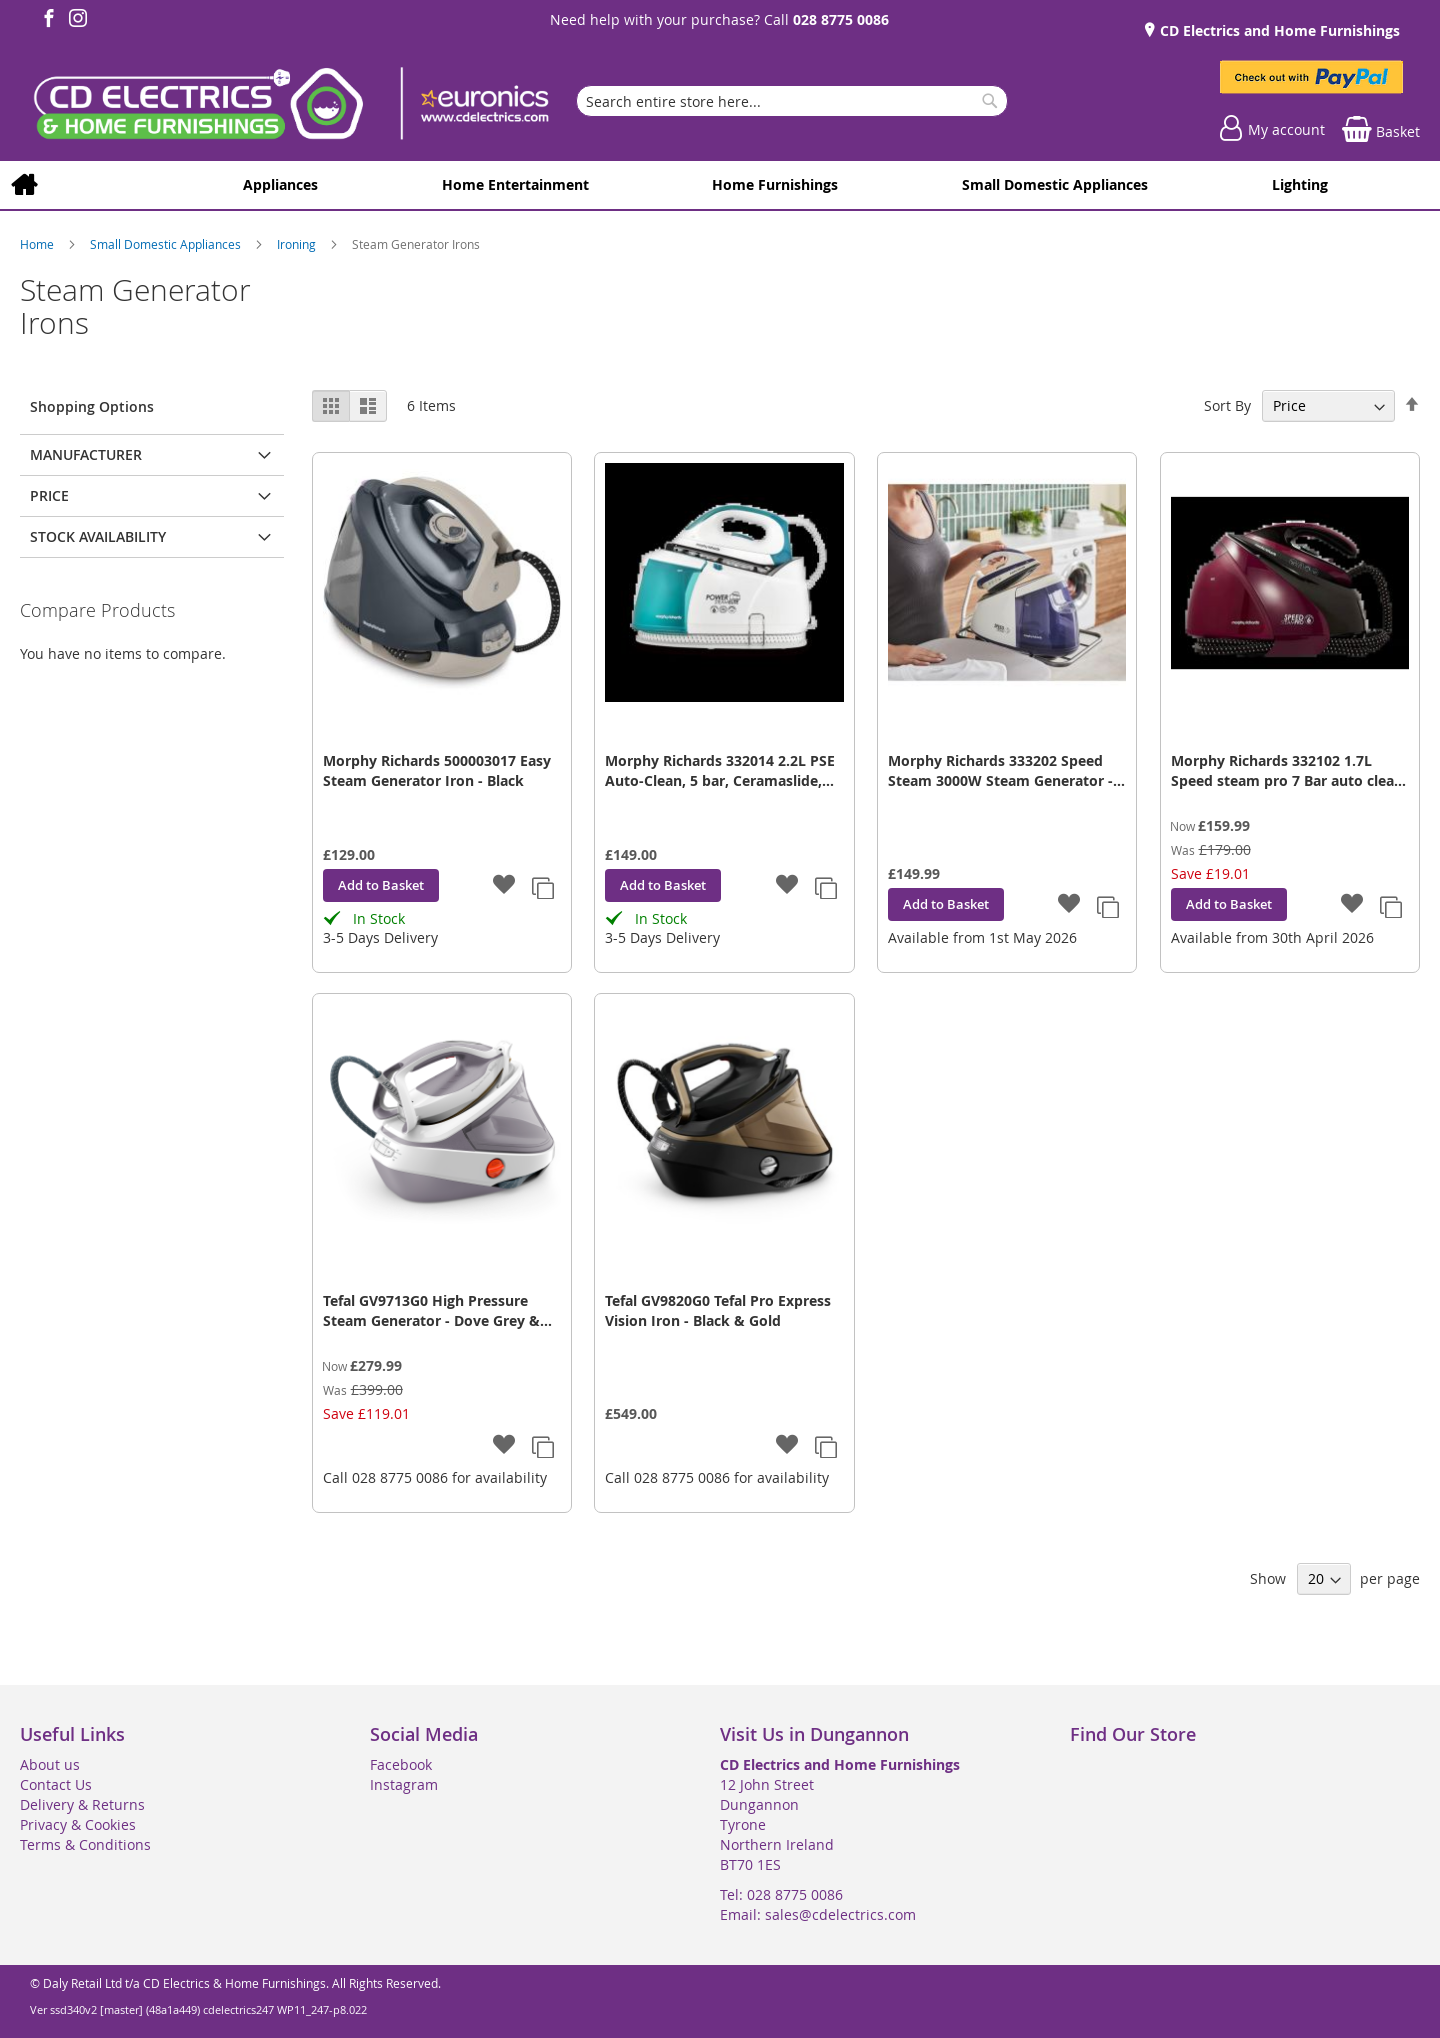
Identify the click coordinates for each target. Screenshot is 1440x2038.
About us (50, 1764)
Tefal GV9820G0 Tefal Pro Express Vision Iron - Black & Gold (718, 1310)
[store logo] (290, 106)
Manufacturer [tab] (86, 454)
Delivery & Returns (82, 1804)
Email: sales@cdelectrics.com (818, 1914)
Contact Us (56, 1784)
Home (38, 244)
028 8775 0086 (841, 19)
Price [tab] (49, 495)
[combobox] (792, 101)
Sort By (1227, 405)
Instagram (404, 1784)
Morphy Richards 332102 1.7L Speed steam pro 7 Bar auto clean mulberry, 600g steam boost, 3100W (1287, 771)
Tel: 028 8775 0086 (781, 1894)
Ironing (298, 244)
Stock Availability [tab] (98, 536)
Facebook (401, 1764)
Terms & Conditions (85, 1844)
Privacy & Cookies (78, 1824)
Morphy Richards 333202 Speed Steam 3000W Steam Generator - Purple (1000, 771)
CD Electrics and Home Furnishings (1278, 30)
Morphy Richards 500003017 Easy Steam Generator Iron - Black (437, 770)
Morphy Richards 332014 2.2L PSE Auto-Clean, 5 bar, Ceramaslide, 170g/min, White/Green (720, 771)
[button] (504, 886)
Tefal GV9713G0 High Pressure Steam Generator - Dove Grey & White (431, 1311)
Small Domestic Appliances (167, 244)
